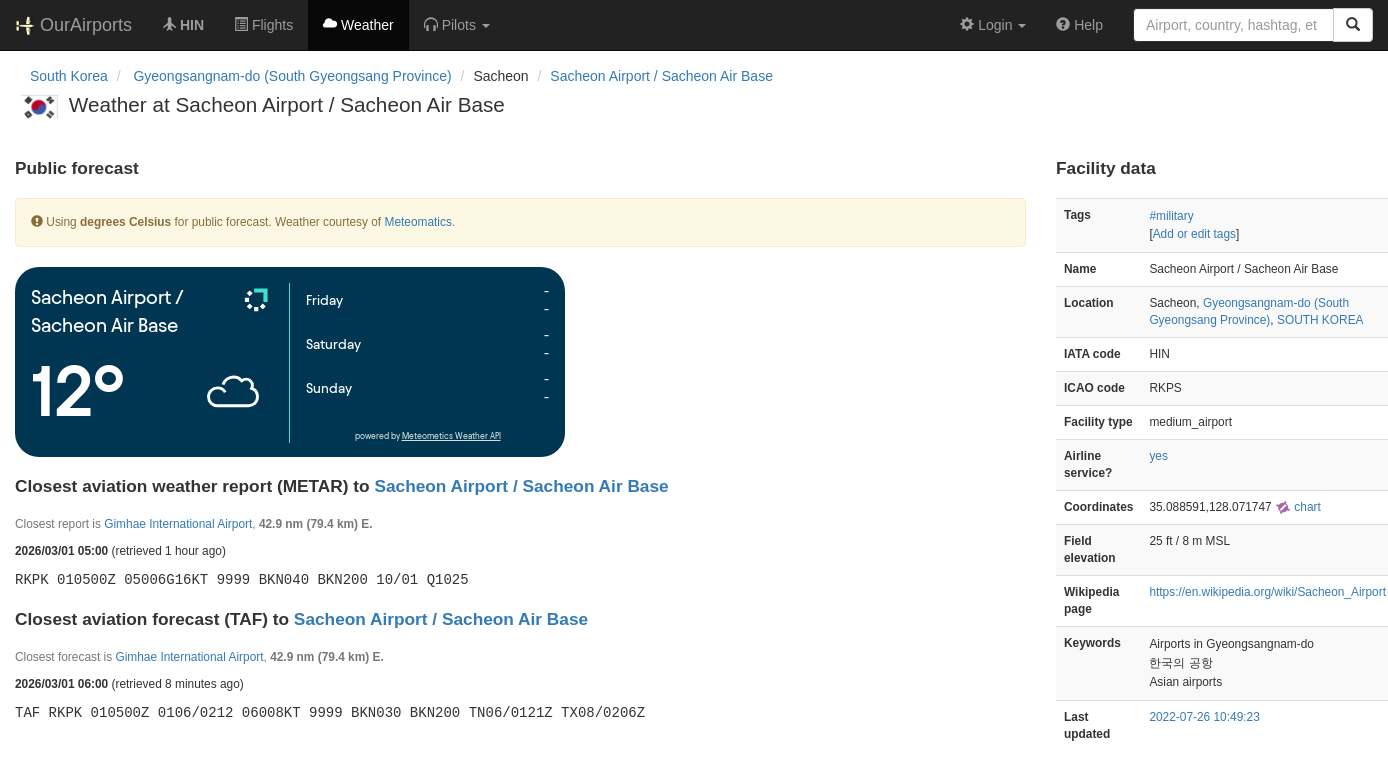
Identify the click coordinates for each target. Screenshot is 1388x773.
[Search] (1353, 25)
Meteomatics (417, 222)
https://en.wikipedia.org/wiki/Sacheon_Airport (1267, 592)
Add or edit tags (1194, 234)
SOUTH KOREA (1320, 320)
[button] (457, 25)
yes (1158, 456)
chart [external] (1298, 507)
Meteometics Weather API (451, 436)
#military (1171, 216)
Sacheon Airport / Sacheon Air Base (661, 76)
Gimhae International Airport (178, 524)
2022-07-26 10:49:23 (1204, 717)
